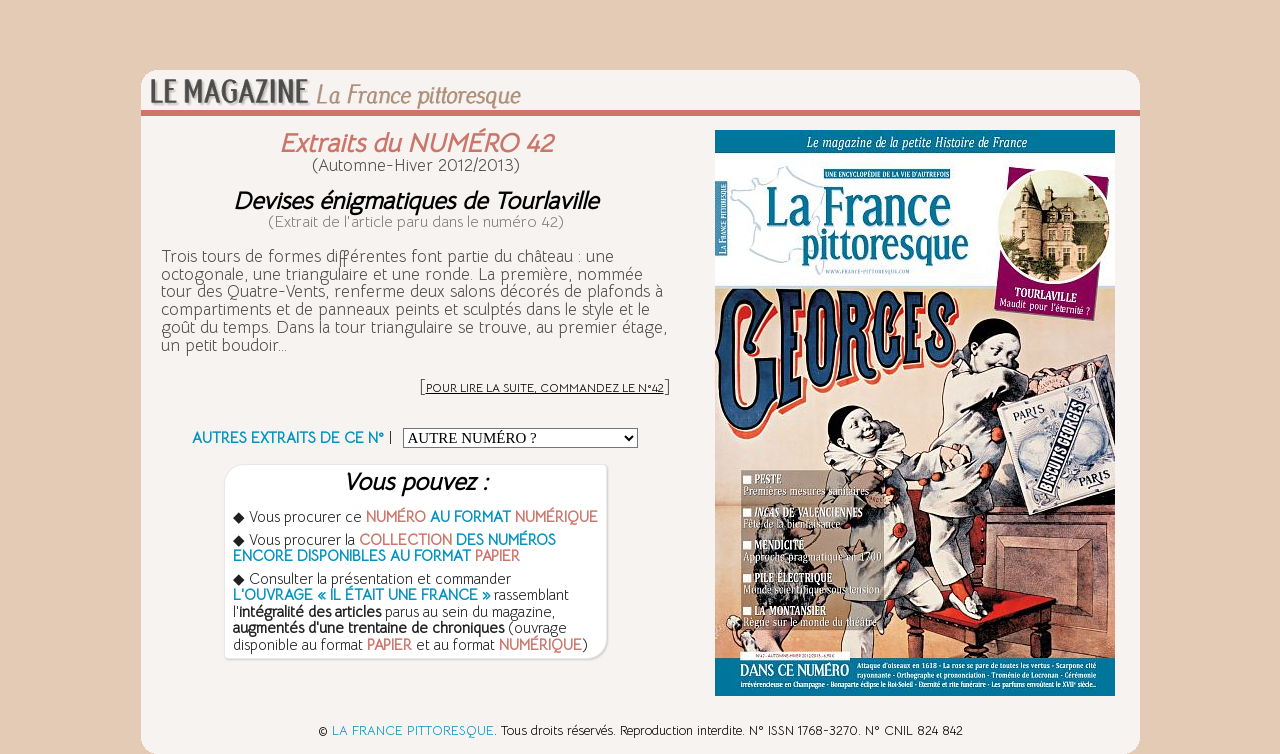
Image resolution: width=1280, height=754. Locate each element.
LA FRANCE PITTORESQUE (413, 730)
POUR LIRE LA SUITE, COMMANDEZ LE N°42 (545, 387)
